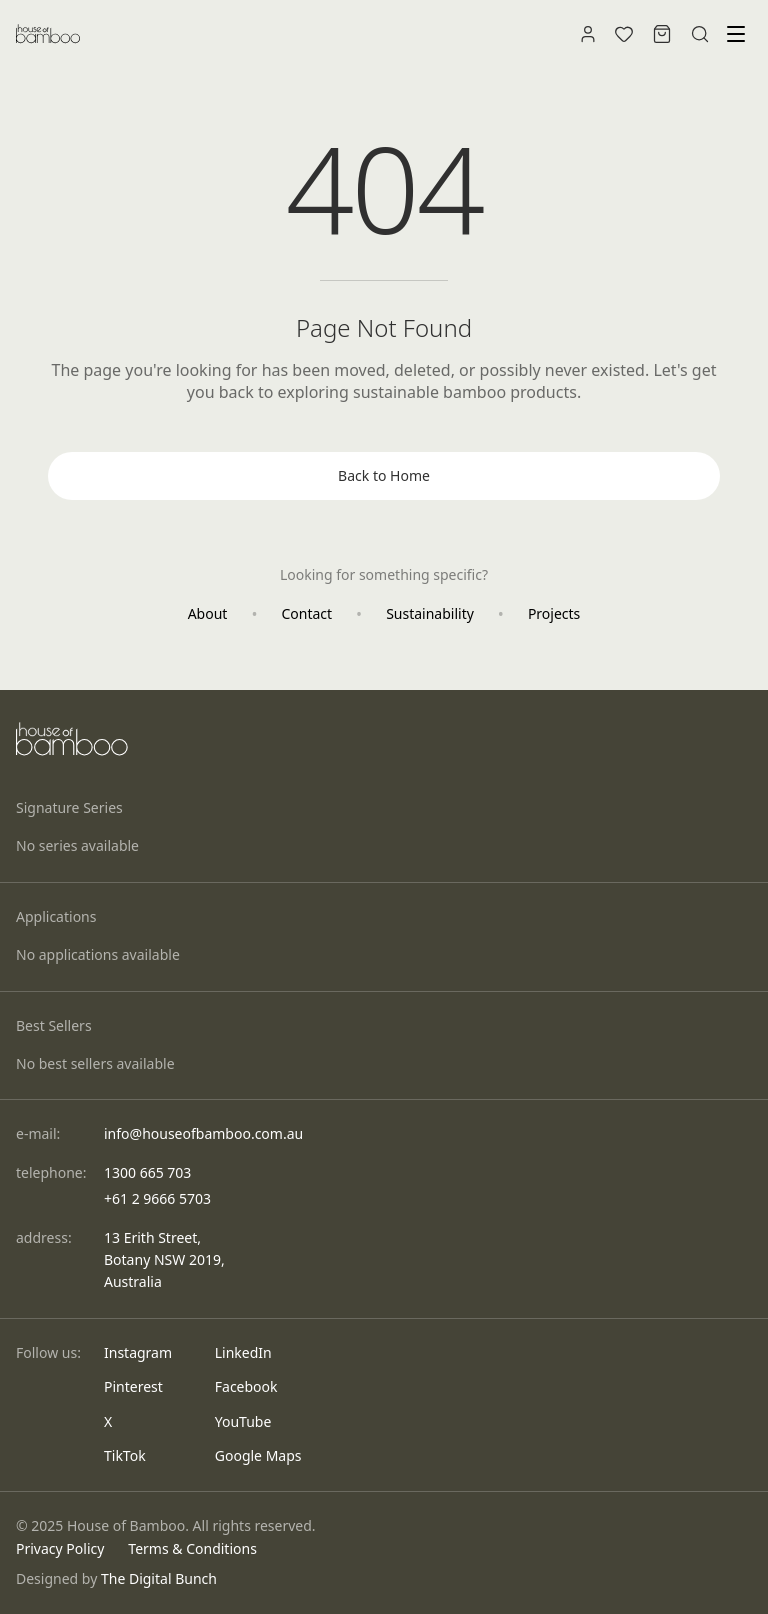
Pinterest (133, 1386)
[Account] (588, 34)
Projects (554, 613)
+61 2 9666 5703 (157, 1198)
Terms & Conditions (192, 1548)
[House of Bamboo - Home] (48, 34)
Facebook (246, 1386)
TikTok (125, 1455)
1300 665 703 (147, 1172)
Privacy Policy (60, 1548)
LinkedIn (243, 1352)
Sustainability (430, 613)
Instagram (138, 1352)
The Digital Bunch (159, 1578)
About (208, 613)
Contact (306, 613)
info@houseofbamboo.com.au (203, 1133)
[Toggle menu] (736, 34)
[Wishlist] (624, 34)
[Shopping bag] (662, 34)
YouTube (243, 1421)
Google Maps (258, 1455)
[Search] (700, 34)
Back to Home (384, 475)
